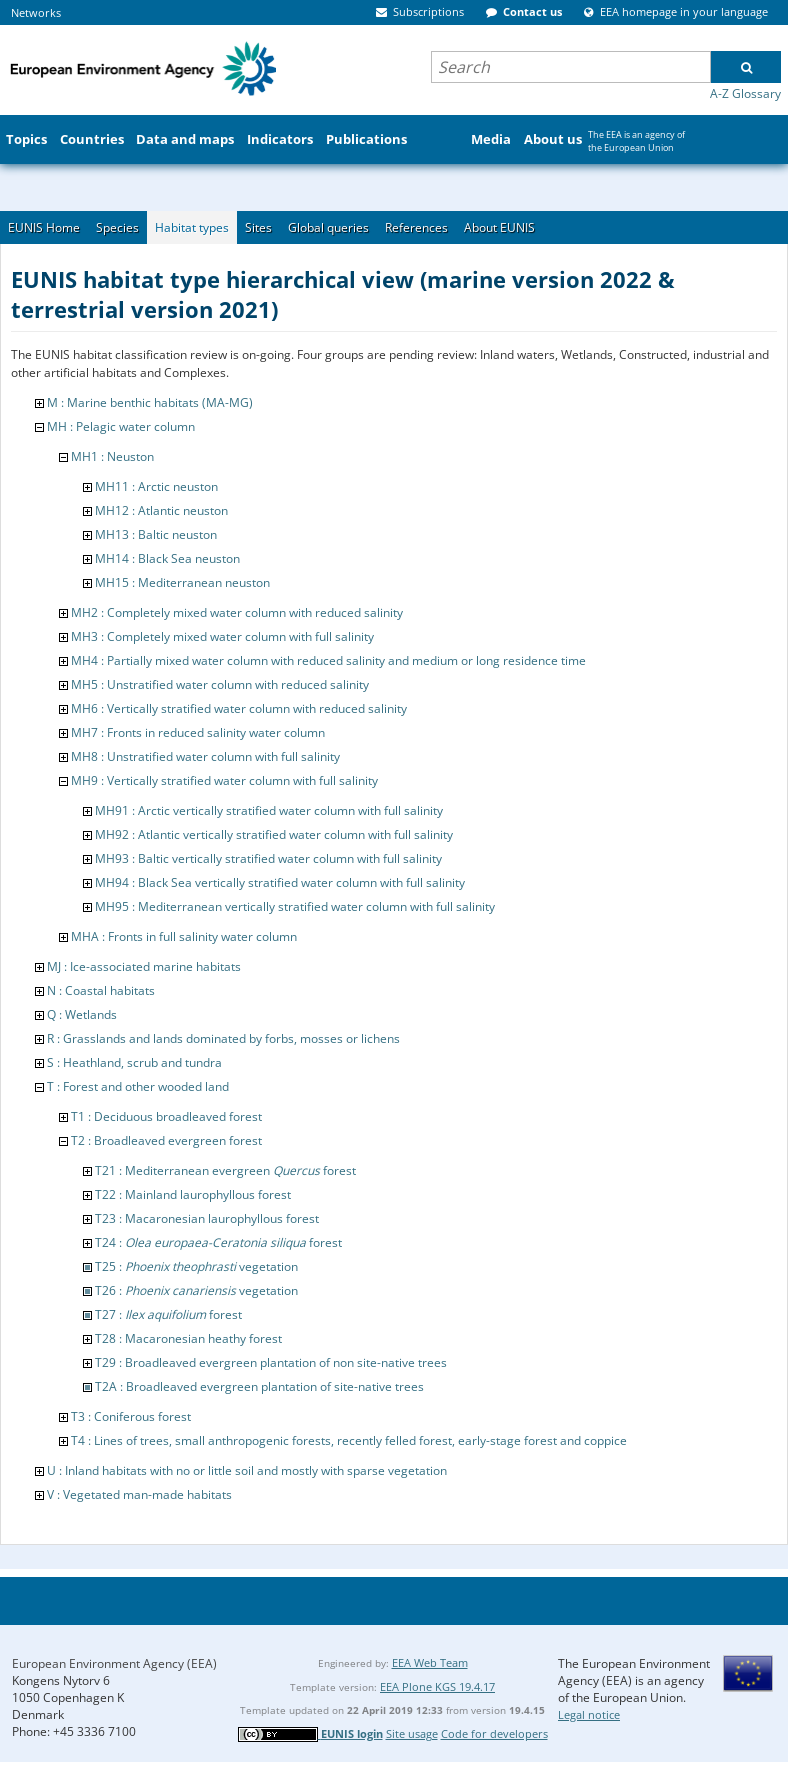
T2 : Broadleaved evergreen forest (166, 1140)
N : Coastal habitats (101, 990)
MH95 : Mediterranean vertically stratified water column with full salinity (295, 906)
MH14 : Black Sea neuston (167, 558)
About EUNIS (499, 227)
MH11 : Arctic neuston (156, 486)
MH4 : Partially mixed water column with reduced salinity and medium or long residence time (328, 660)
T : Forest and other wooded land (138, 1086)
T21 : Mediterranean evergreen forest (225, 1170)
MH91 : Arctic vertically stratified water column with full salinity (269, 810)
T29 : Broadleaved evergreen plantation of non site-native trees (271, 1362)
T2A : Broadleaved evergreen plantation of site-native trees (259, 1386)
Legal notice (589, 1714)
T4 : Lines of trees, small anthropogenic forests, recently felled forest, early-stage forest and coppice (349, 1440)
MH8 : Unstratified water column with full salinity (205, 756)
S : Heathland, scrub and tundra (134, 1062)
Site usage (412, 1733)
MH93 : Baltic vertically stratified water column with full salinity (268, 858)
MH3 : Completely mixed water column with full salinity (222, 636)
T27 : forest (168, 1314)
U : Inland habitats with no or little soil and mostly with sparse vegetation (247, 1470)
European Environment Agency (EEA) (114, 1663)
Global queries (328, 227)
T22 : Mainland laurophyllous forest (193, 1194)
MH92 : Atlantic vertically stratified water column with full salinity (274, 834)
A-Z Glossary (745, 93)
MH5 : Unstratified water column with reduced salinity (220, 684)
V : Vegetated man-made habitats (139, 1494)
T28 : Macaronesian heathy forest (188, 1338)
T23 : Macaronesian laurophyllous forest (207, 1218)
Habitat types (192, 227)
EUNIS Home (44, 227)
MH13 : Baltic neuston (156, 534)
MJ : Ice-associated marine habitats (144, 966)
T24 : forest (218, 1242)
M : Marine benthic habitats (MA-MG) (150, 402)
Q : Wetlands (82, 1014)
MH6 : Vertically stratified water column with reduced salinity (239, 708)
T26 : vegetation (196, 1290)
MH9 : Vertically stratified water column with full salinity (224, 780)
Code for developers (494, 1733)
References (416, 227)
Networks (36, 12)
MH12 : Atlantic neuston (161, 510)
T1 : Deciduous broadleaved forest (166, 1116)
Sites (258, 227)
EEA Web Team (430, 1662)
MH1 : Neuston (112, 456)
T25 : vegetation (196, 1266)
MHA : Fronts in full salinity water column (184, 936)
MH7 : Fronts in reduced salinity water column (198, 732)
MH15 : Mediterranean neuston (182, 582)
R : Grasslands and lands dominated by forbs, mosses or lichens (223, 1038)
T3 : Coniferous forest (131, 1416)
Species (117, 227)
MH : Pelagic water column (121, 426)
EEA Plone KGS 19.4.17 (437, 1686)
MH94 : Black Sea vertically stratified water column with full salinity (280, 882)
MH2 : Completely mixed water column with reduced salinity (237, 612)
